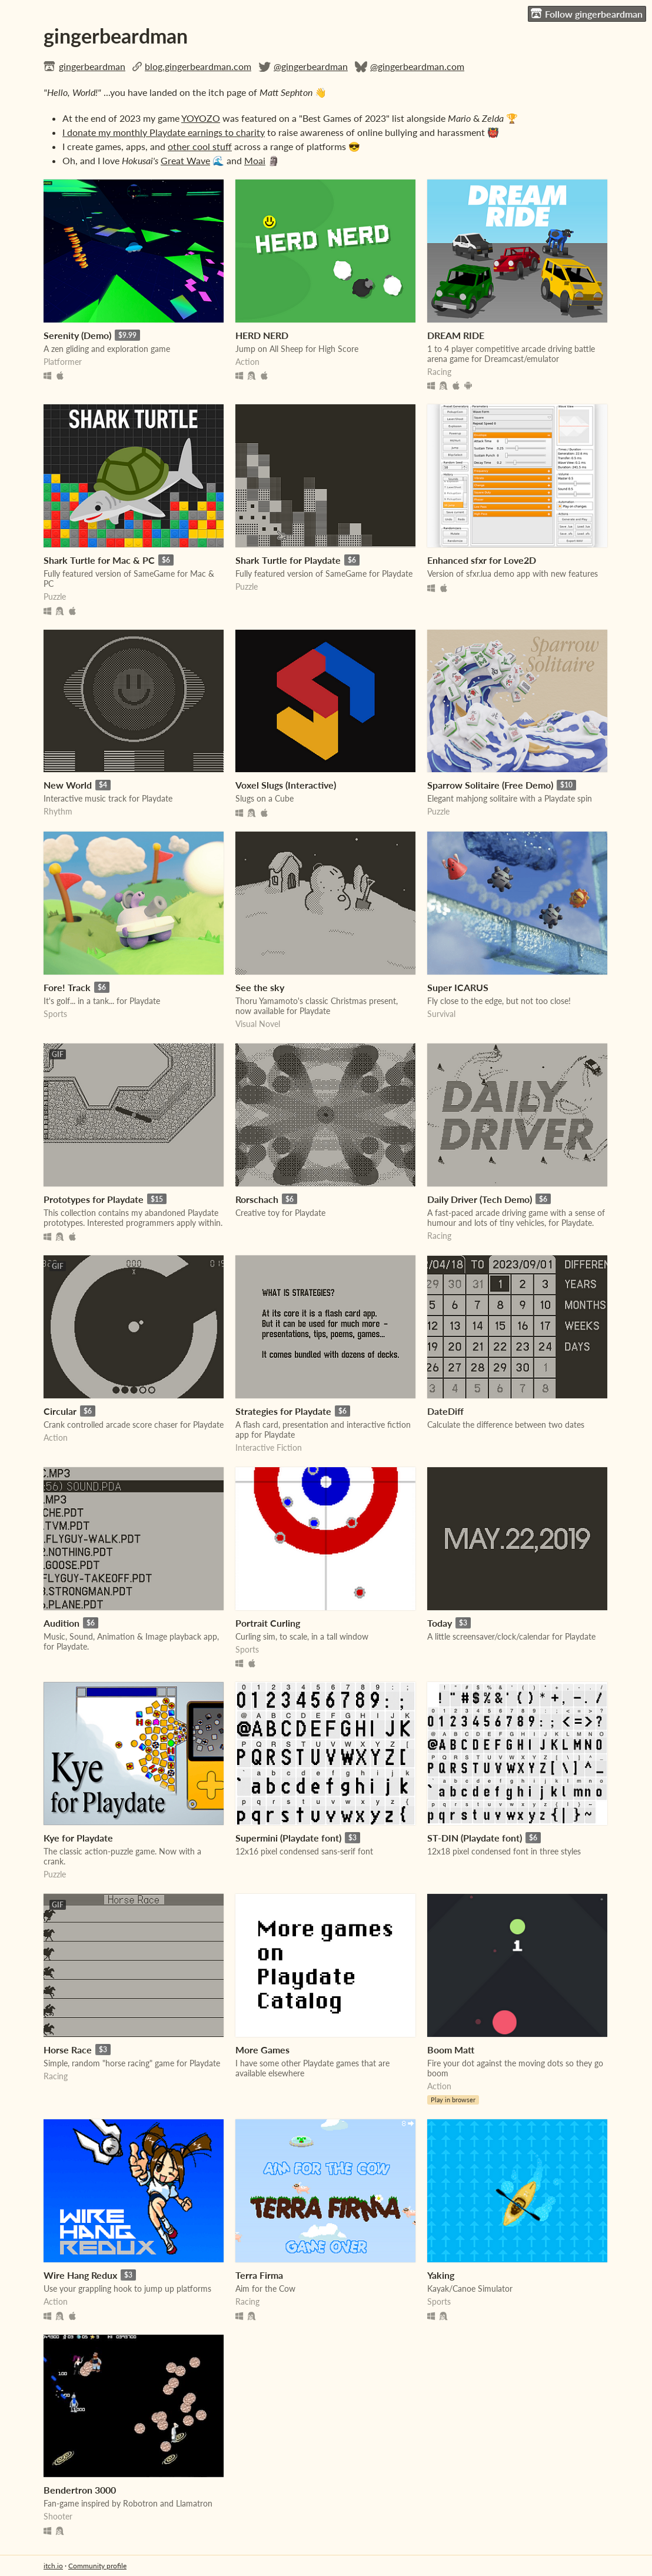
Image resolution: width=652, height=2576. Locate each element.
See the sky (259, 987)
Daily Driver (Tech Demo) (479, 1199)
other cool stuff (200, 146)
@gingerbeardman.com (417, 66)
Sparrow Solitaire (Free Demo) (490, 784)
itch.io (53, 2565)
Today (439, 1622)
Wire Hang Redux (80, 2275)
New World (68, 784)
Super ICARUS (457, 987)
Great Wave (185, 160)
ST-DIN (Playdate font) (474, 1837)
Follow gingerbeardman (587, 13)
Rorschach (256, 1199)
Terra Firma (259, 2275)
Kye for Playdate (78, 1837)
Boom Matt (450, 2049)
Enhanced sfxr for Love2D (481, 560)
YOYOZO (200, 118)
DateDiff (445, 1411)
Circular (60, 1411)
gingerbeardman (92, 66)
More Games (262, 2049)
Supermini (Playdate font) (288, 1837)
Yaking (440, 2275)
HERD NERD (261, 335)
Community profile (97, 2565)
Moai (254, 160)
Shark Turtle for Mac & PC (99, 560)
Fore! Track (67, 987)
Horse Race (68, 2049)
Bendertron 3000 (80, 2489)
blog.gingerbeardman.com (198, 66)
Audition (61, 1622)
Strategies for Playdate (283, 1411)
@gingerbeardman (311, 66)
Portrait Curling (267, 1622)
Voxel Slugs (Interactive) (285, 784)
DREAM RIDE (455, 335)
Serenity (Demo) (77, 335)
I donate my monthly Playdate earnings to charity (163, 132)
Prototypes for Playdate (94, 1199)
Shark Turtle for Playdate (288, 560)
